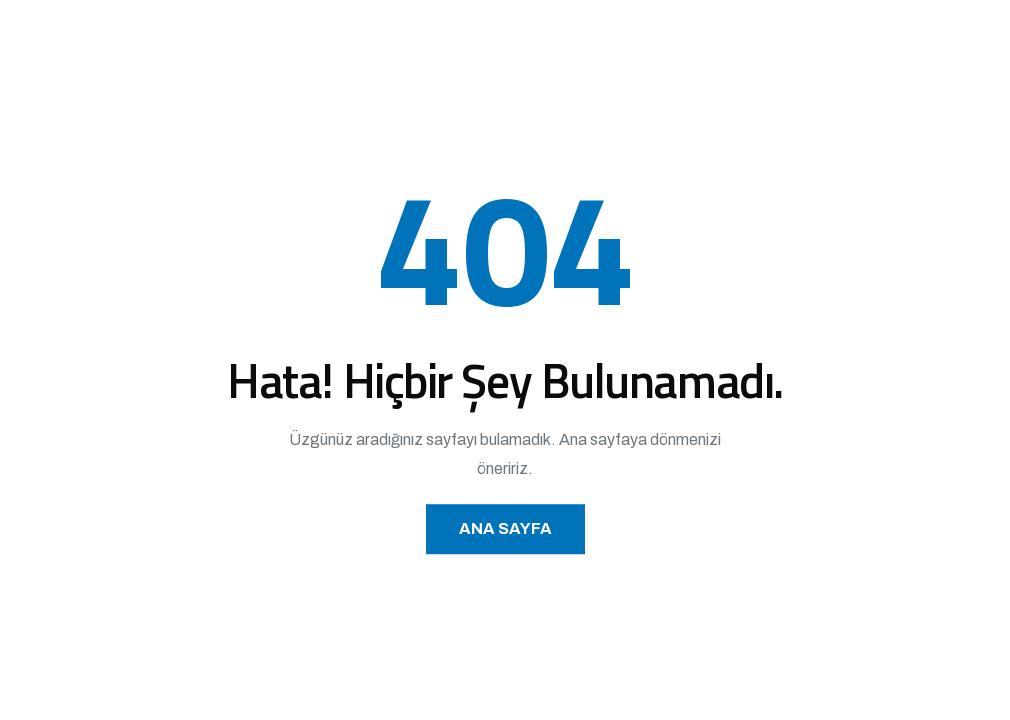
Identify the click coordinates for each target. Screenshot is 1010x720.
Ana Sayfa (505, 528)
